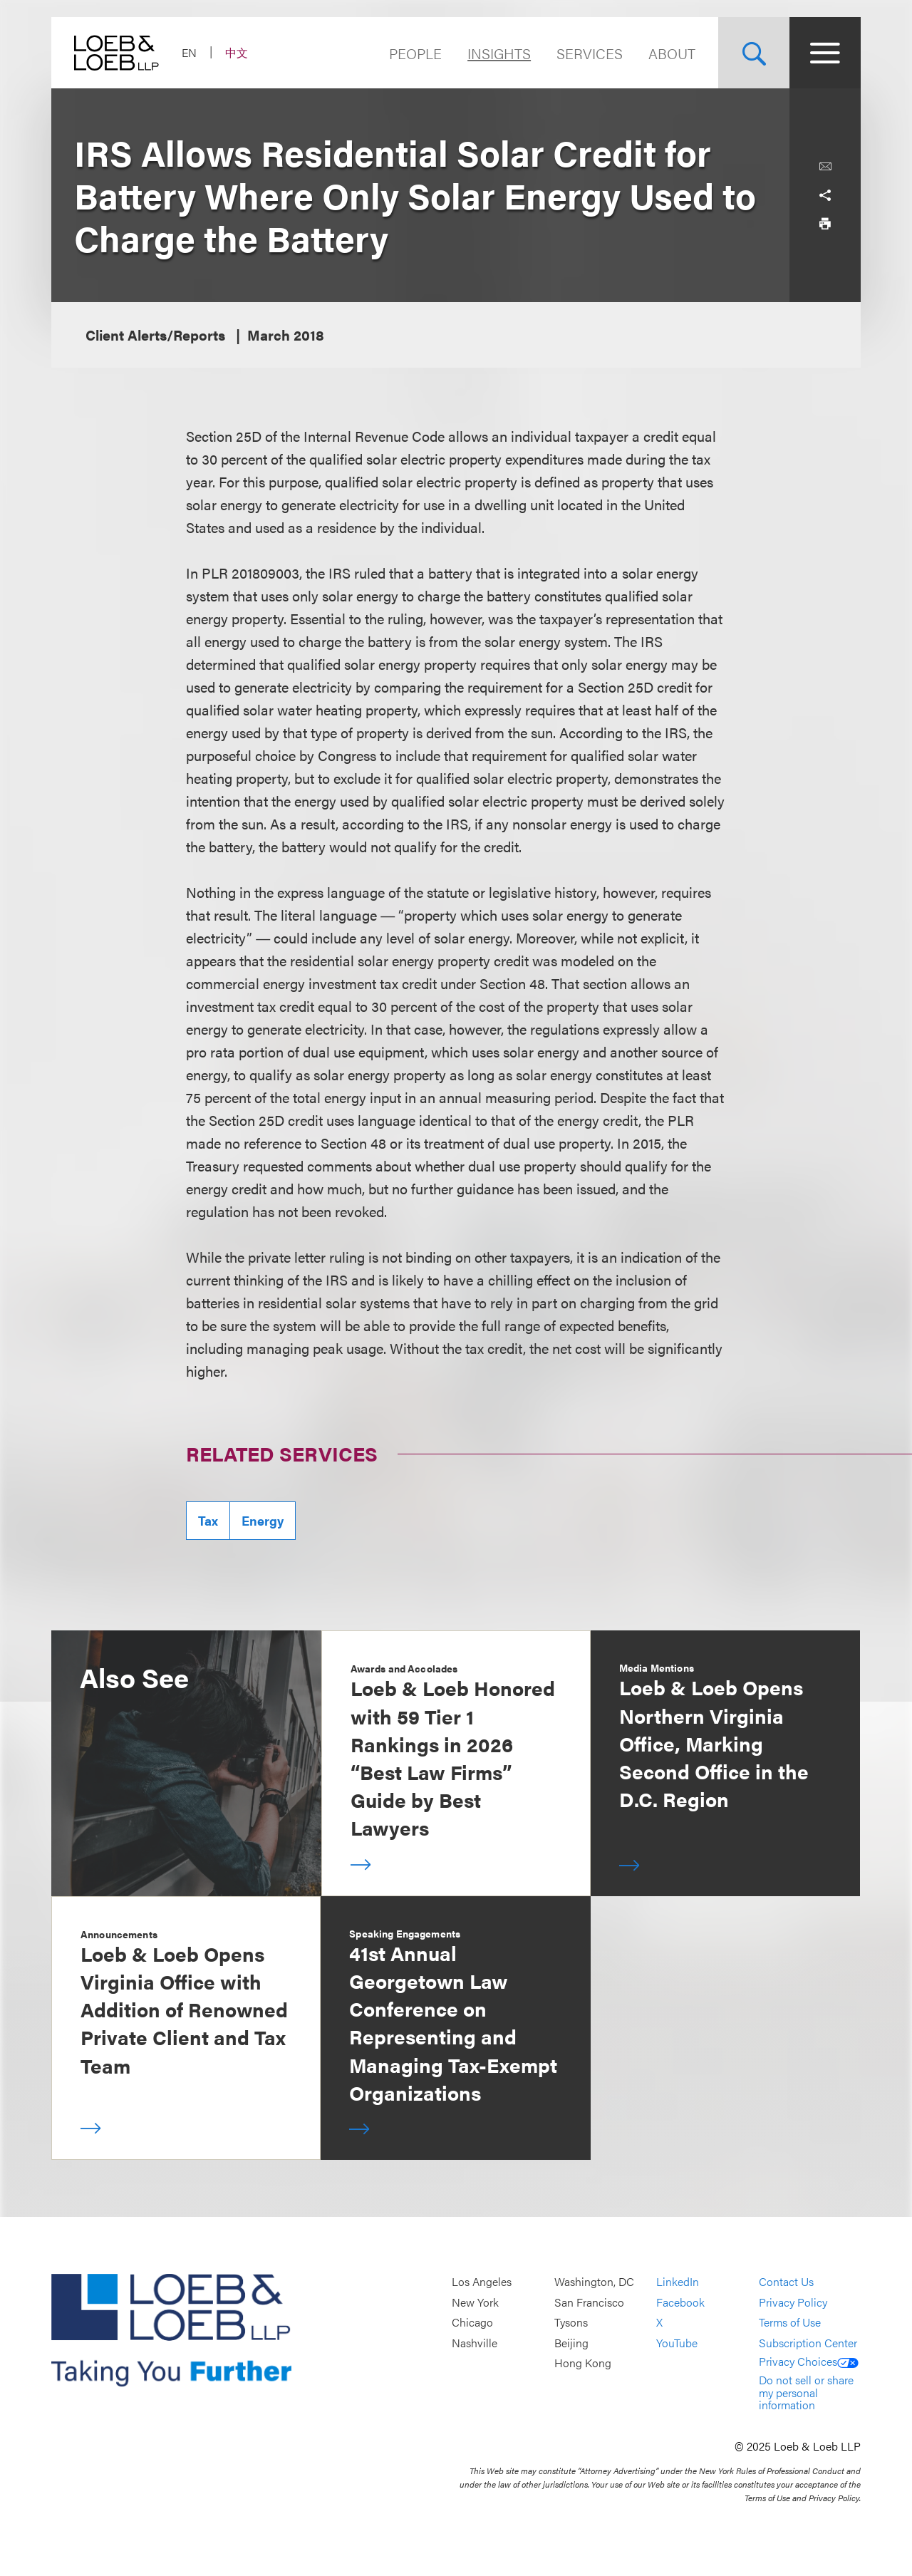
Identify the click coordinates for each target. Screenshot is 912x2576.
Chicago (472, 2322)
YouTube (677, 2342)
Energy (263, 1520)
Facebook (680, 2302)
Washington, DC (594, 2281)
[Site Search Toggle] (753, 52)
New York (475, 2302)
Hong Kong (582, 2363)
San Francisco (589, 2302)
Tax (208, 1520)
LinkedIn (677, 2281)
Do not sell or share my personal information (806, 2392)
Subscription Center (808, 2342)
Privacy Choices (809, 2361)
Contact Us (786, 2281)
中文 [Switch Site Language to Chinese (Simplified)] (236, 52)
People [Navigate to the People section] (415, 53)
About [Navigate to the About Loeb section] (671, 53)
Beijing (571, 2342)
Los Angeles (482, 2281)
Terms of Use (790, 2322)
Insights (499, 53)
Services (589, 53)
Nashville (474, 2342)
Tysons (571, 2322)
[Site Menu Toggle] (825, 52)
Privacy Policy (793, 2302)
